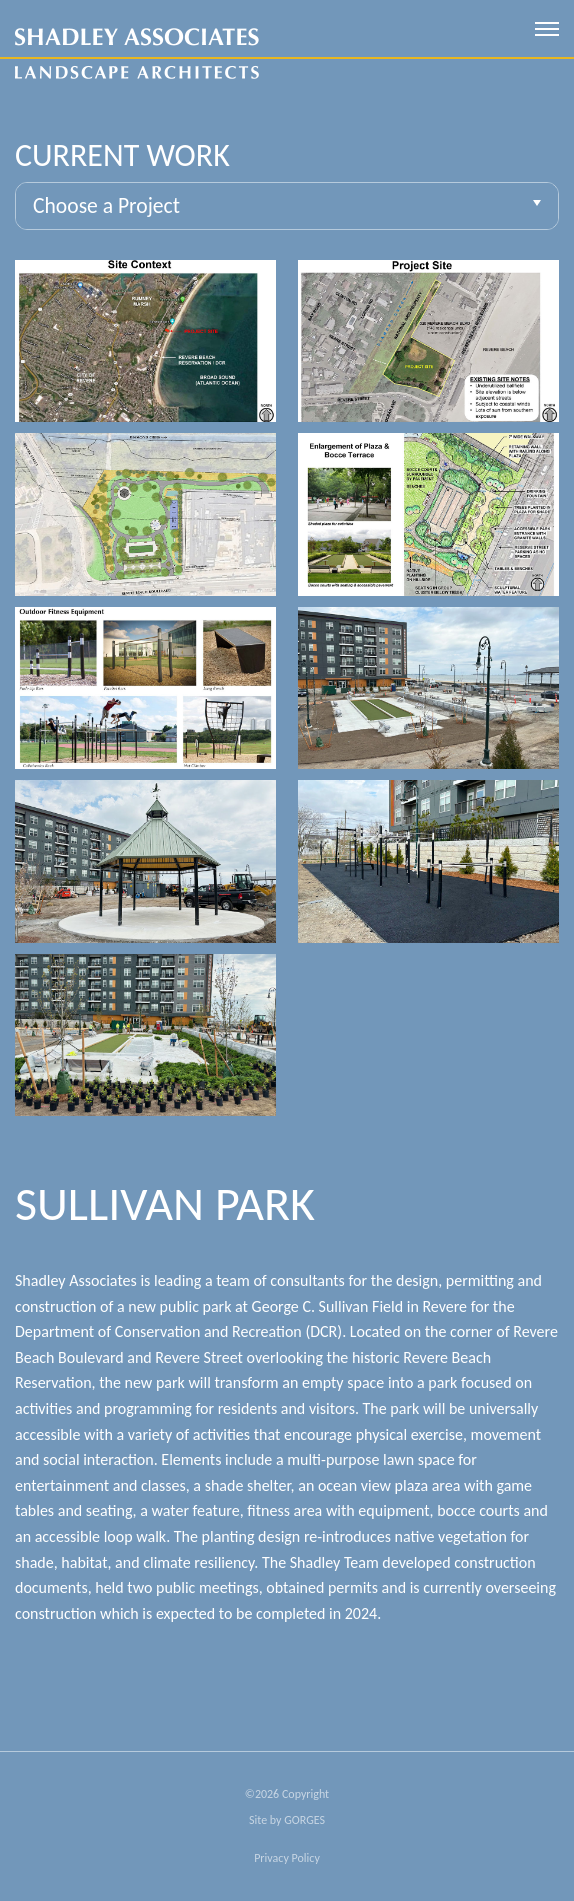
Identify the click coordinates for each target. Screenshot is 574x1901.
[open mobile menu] (547, 29)
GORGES (304, 1820)
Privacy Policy (287, 1858)
